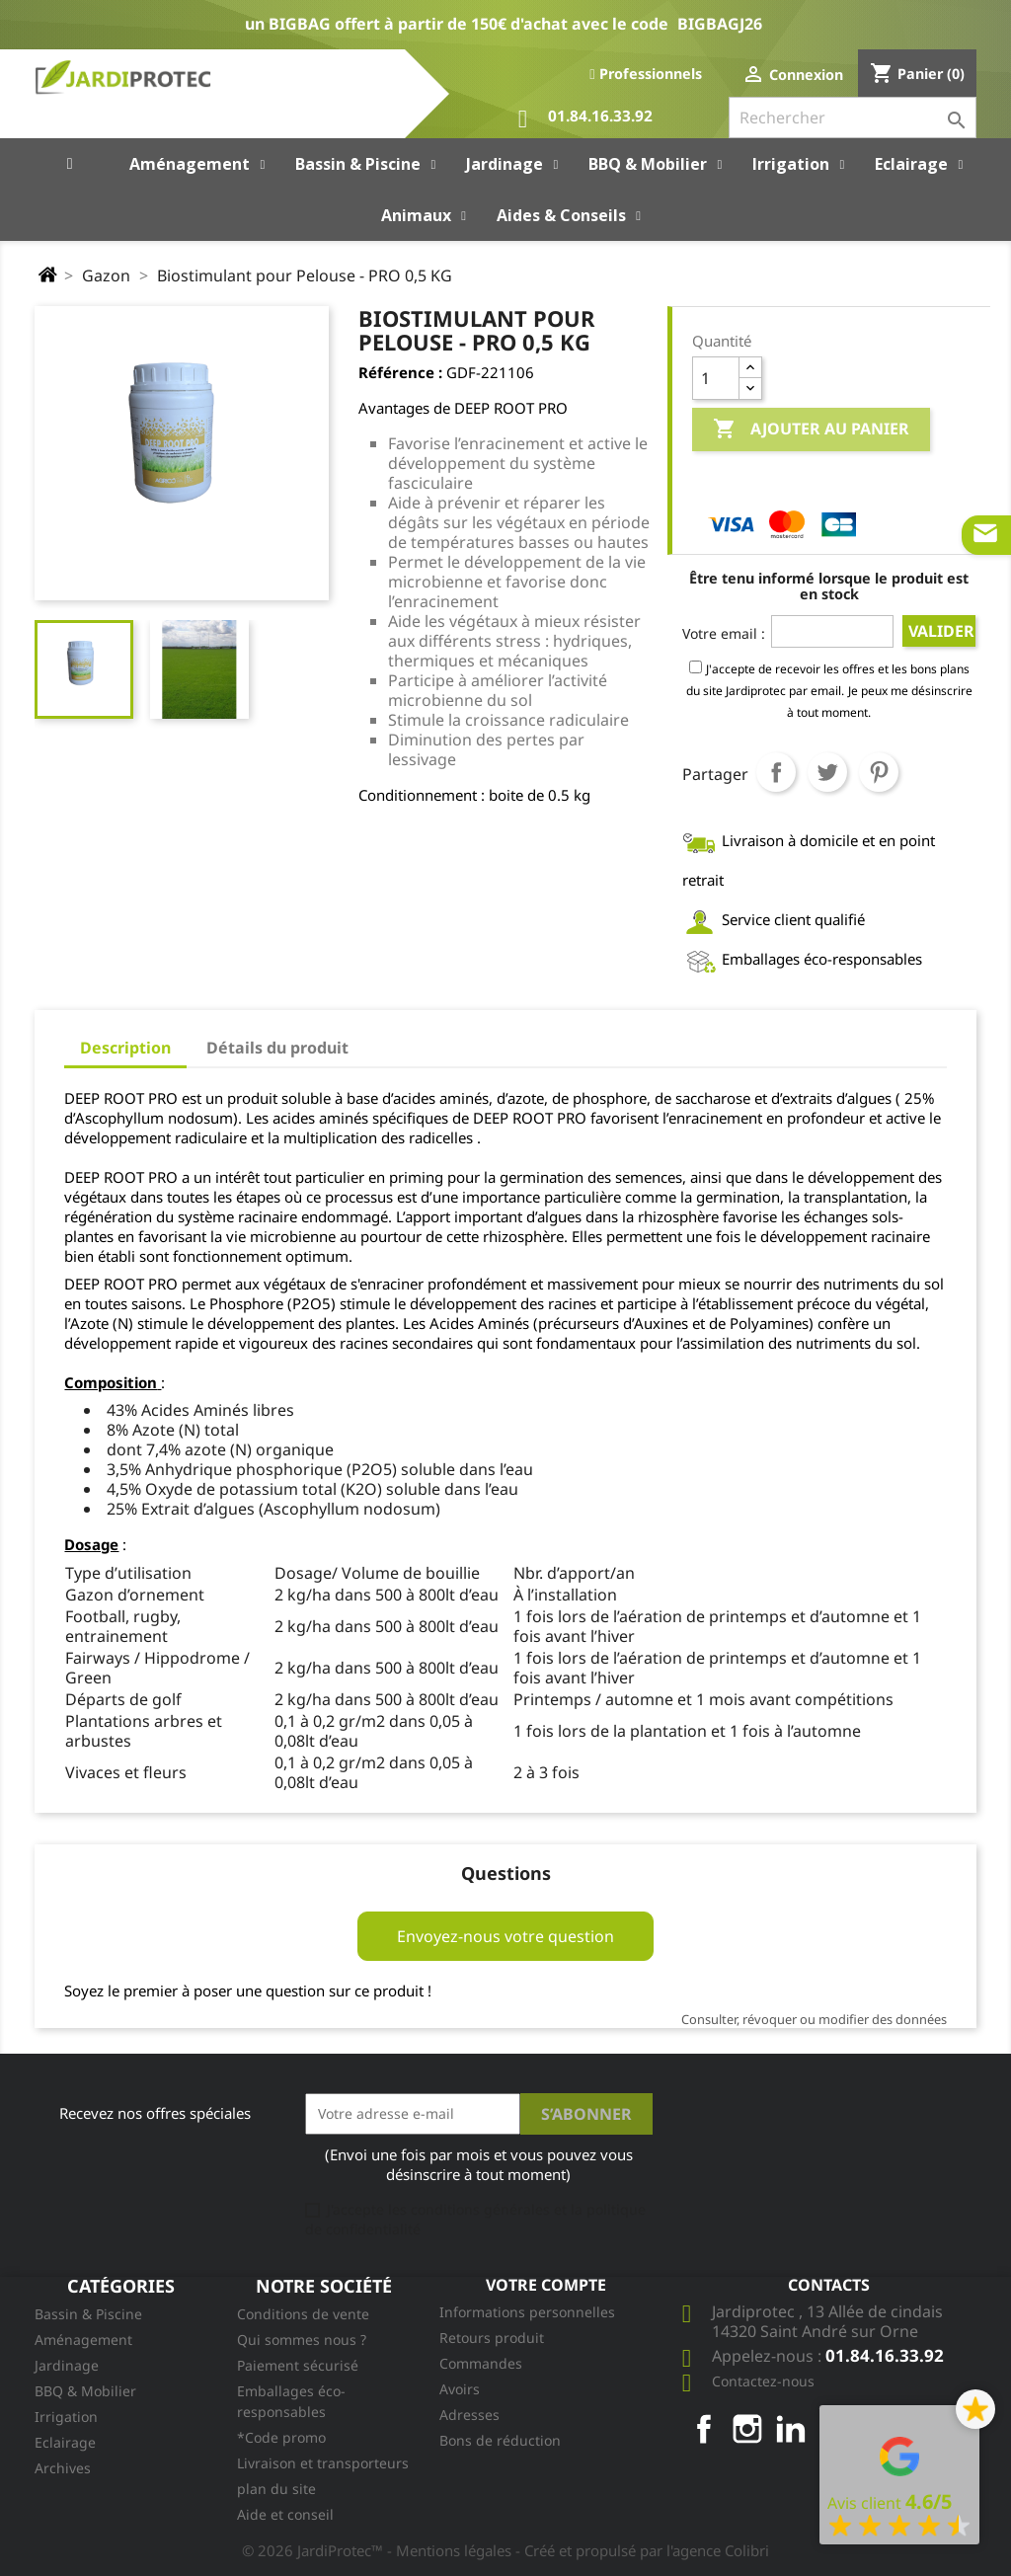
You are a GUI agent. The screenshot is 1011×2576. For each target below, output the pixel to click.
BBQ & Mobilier (85, 2390)
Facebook (704, 2429)
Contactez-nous (763, 2381)
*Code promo (281, 2437)
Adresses (469, 2414)
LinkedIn (791, 2429)
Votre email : (723, 633)
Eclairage (65, 2442)
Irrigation (66, 2416)
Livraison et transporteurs (323, 2463)
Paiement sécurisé (297, 2365)
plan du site (276, 2488)
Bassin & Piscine (88, 2313)
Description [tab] (125, 1047)
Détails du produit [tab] (277, 1047)
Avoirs (459, 2389)
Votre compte (546, 2285)
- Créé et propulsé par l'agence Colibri (642, 2550)
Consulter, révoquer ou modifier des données (814, 2019)
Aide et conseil (285, 2514)
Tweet (827, 772)
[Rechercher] (852, 117)
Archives (63, 2468)
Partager (776, 772)
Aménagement (83, 2339)
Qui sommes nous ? (301, 2339)
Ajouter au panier (811, 429)
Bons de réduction (500, 2440)
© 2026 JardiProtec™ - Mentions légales (378, 2550)
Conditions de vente (303, 2313)
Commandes (480, 2363)
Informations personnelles (527, 2312)
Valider (941, 631)
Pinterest (878, 772)
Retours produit (491, 2337)
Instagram (747, 2429)
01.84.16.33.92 (585, 119)
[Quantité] (715, 378)
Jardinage (67, 2365)
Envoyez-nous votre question (505, 1936)
